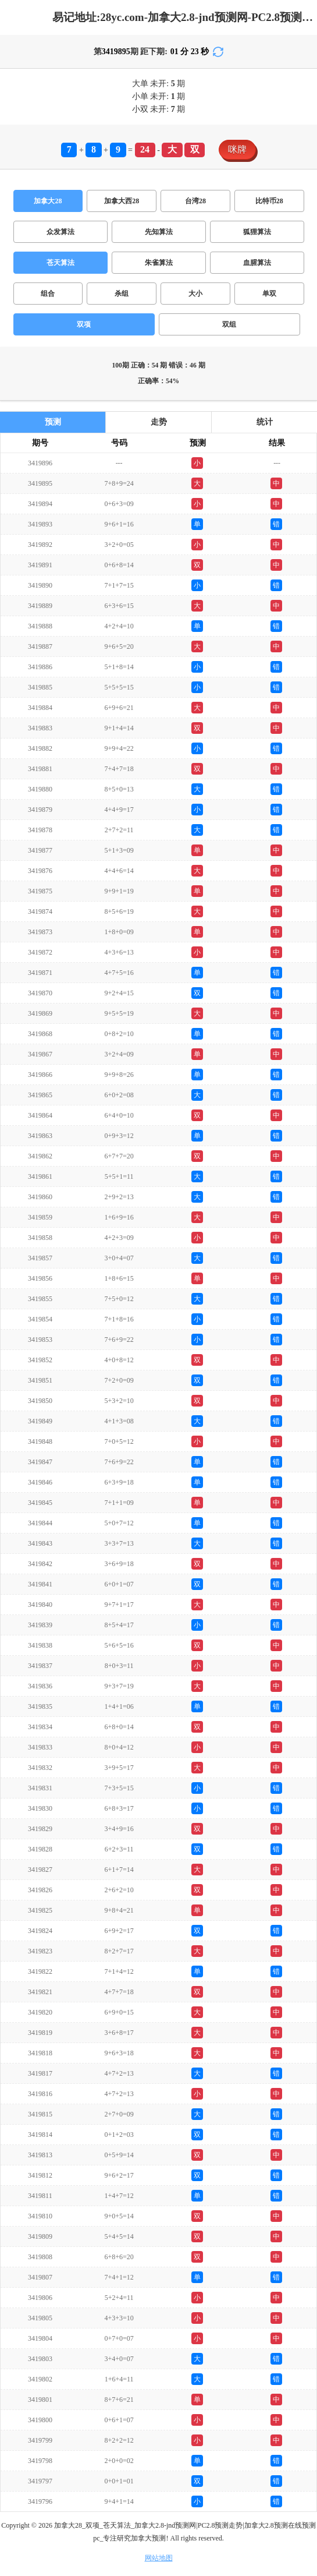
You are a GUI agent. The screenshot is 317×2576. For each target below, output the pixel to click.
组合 (48, 293)
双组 (229, 324)
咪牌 (237, 149)
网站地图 (159, 2558)
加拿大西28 (121, 201)
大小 (195, 293)
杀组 (122, 293)
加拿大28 (48, 201)
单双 (269, 293)
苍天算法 (60, 263)
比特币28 (269, 201)
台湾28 (195, 201)
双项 (84, 324)
